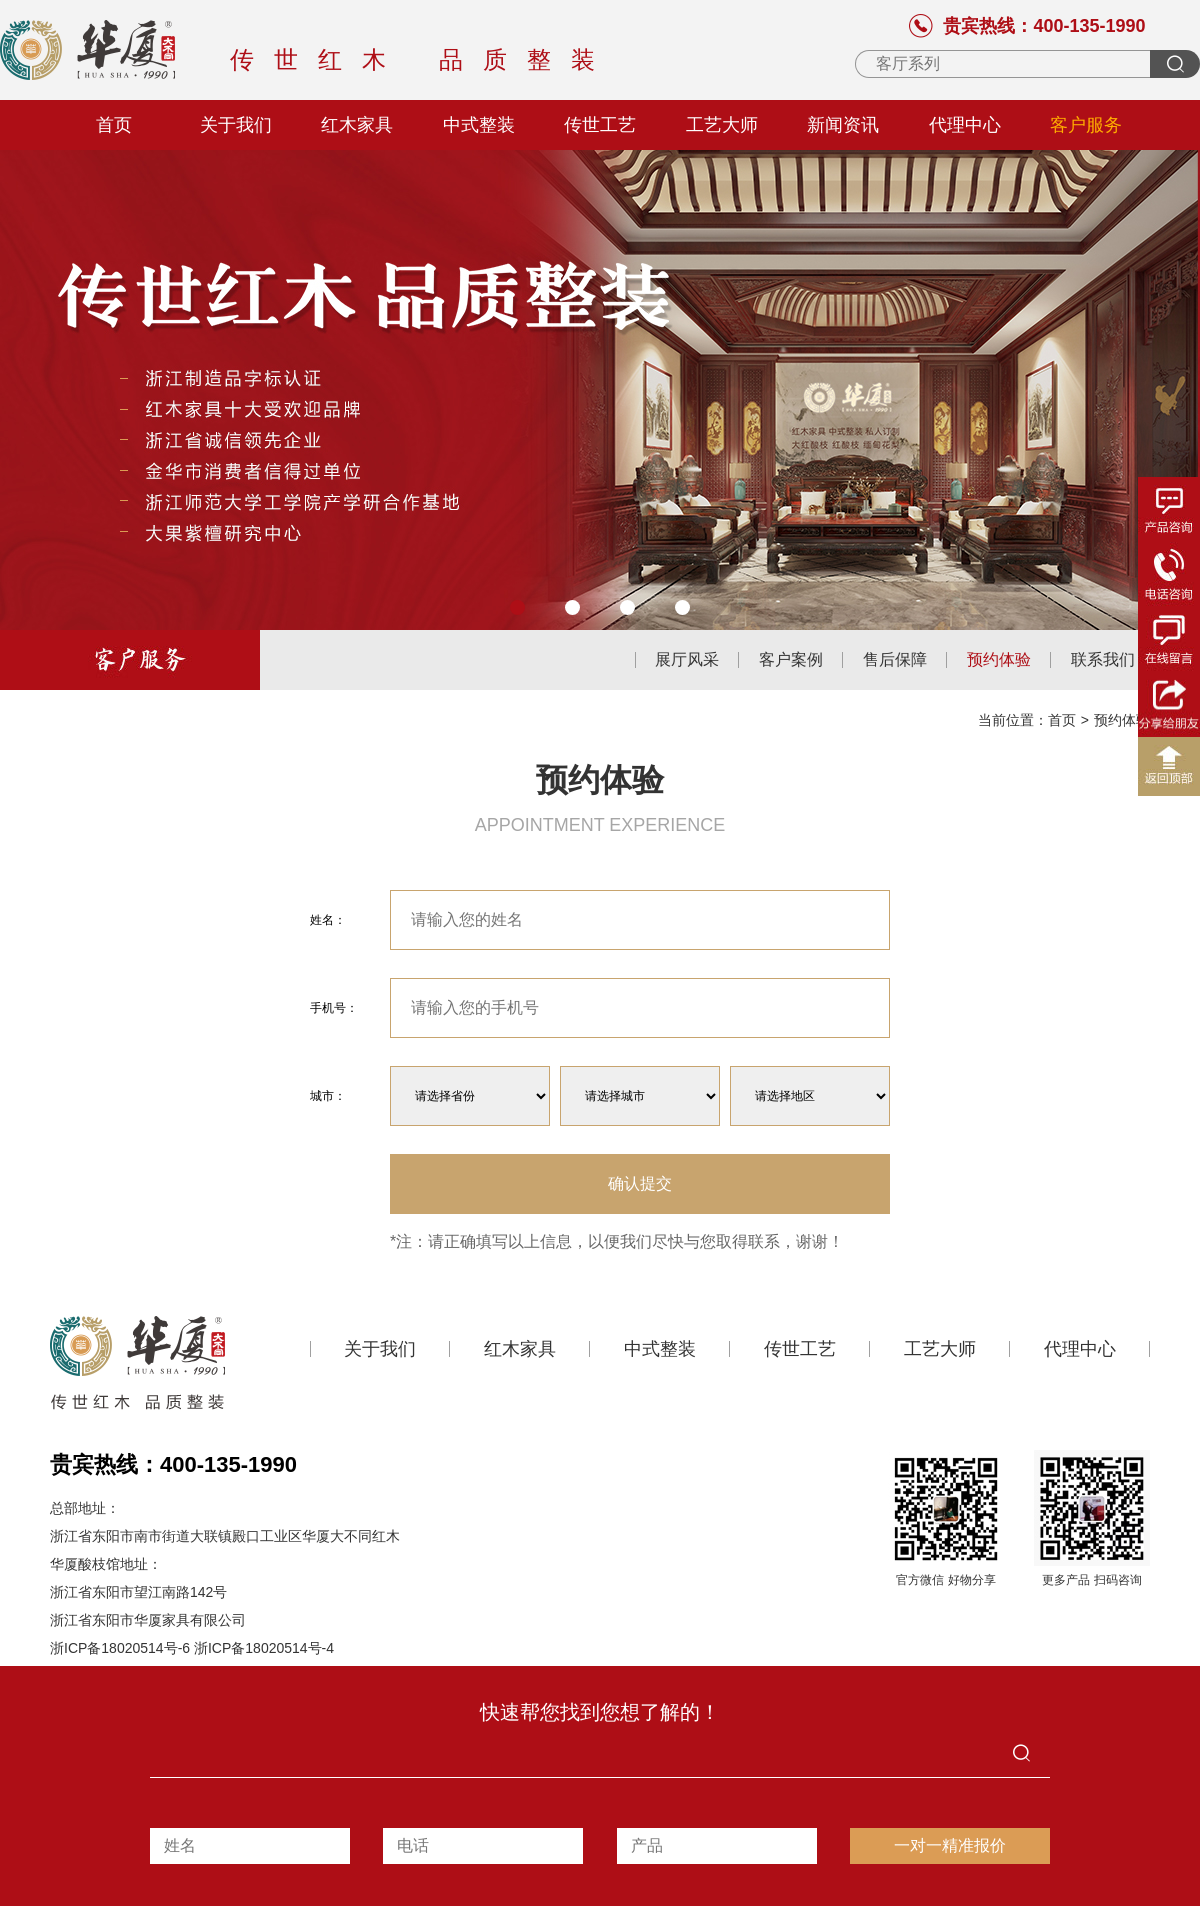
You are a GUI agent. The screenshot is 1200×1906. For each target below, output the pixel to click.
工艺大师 (722, 125)
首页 (114, 125)
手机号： (334, 1008)
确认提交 (640, 1183)
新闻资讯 (843, 125)
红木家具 (357, 125)
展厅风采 (687, 660)
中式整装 (479, 125)
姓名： (328, 920)
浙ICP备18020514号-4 (264, 1648)
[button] (517, 607)
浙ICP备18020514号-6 (120, 1648)
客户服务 (1086, 125)
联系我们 (1103, 660)
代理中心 (965, 125)
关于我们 (236, 125)
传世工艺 (600, 125)
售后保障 (895, 660)
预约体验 (999, 660)
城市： (328, 1096)
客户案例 (791, 660)
